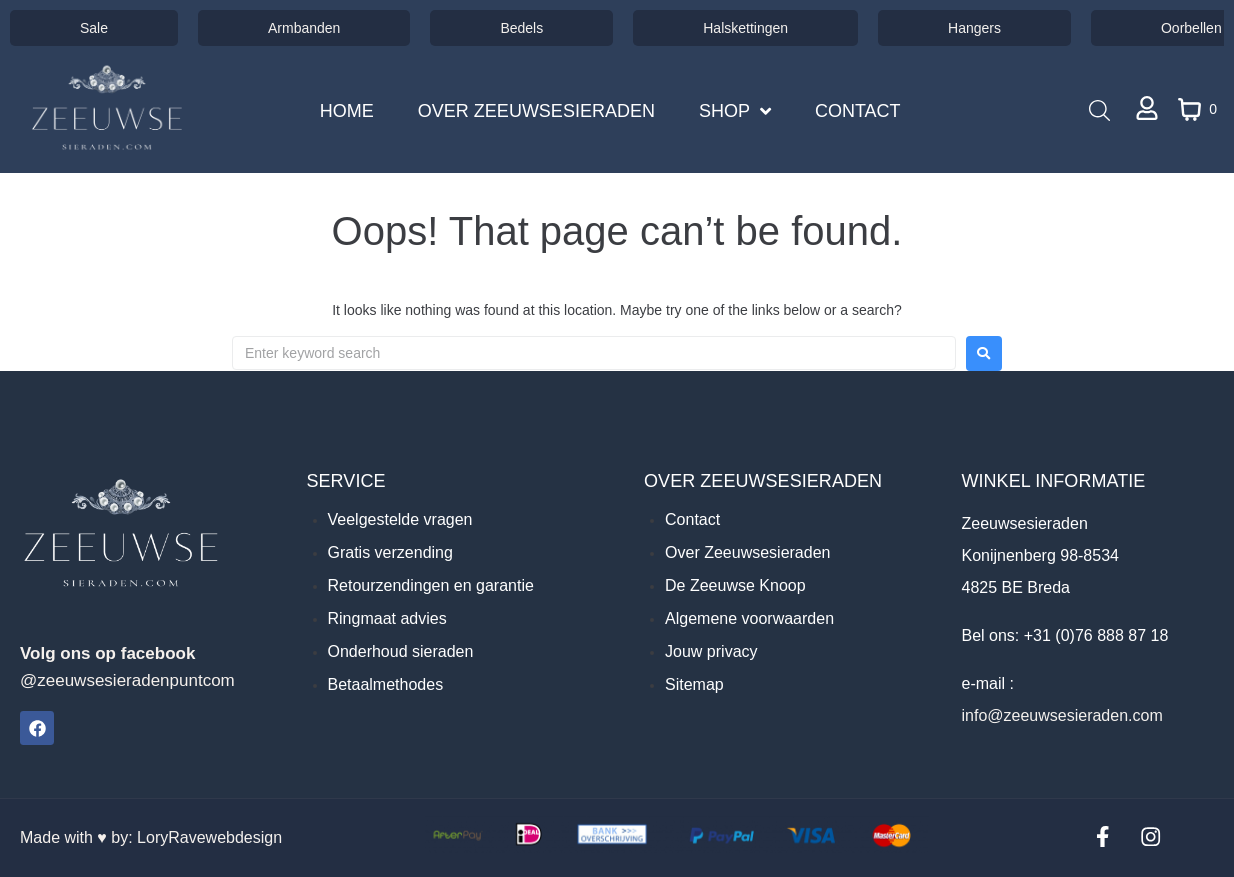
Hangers (974, 28)
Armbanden (304, 28)
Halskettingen (745, 28)
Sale (94, 28)
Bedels (521, 28)
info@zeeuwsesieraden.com (1061, 715)
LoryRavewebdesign (209, 837)
